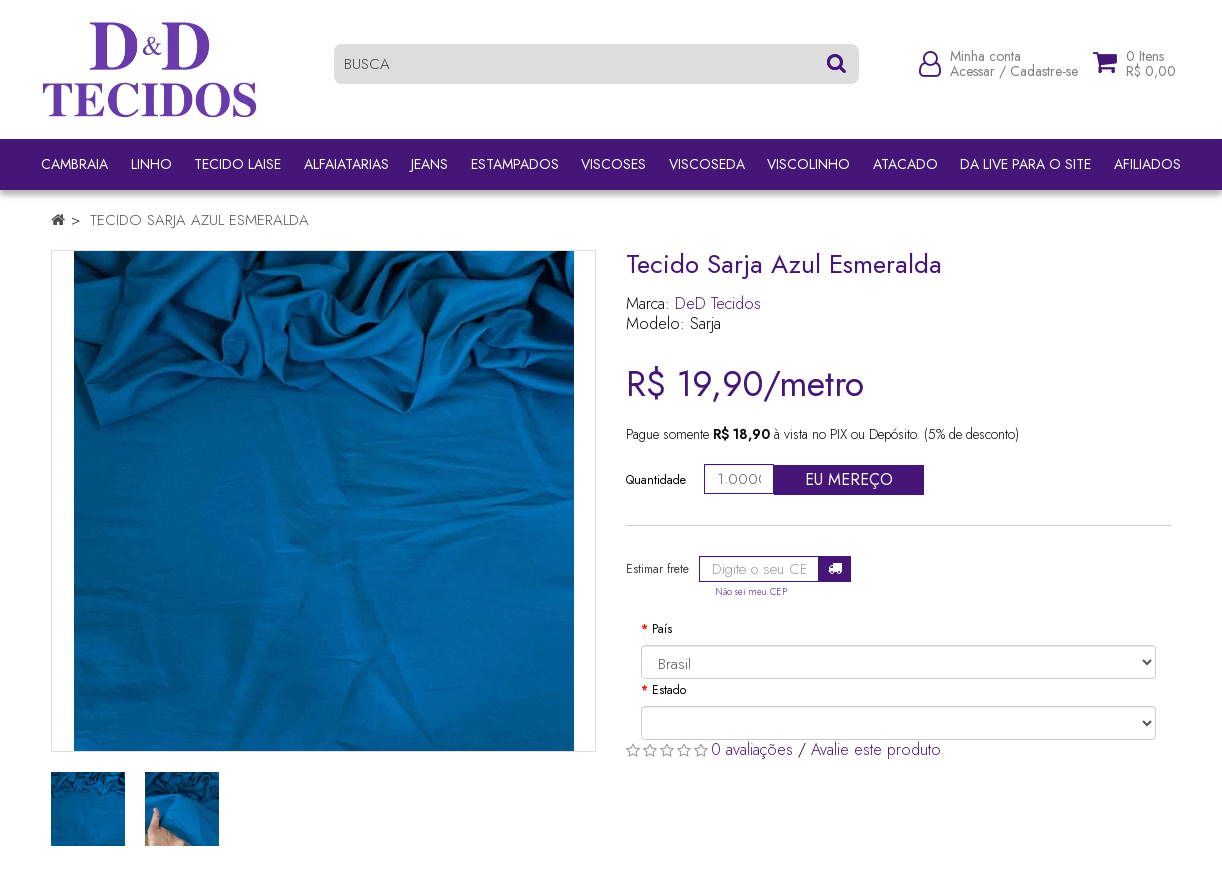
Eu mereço (849, 479)
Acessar (972, 72)
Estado (669, 690)
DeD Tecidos (718, 303)
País (662, 629)
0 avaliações (752, 749)
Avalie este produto (876, 749)
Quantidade (656, 480)
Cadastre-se (1044, 72)
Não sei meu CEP (751, 592)
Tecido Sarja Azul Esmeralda (199, 220)
